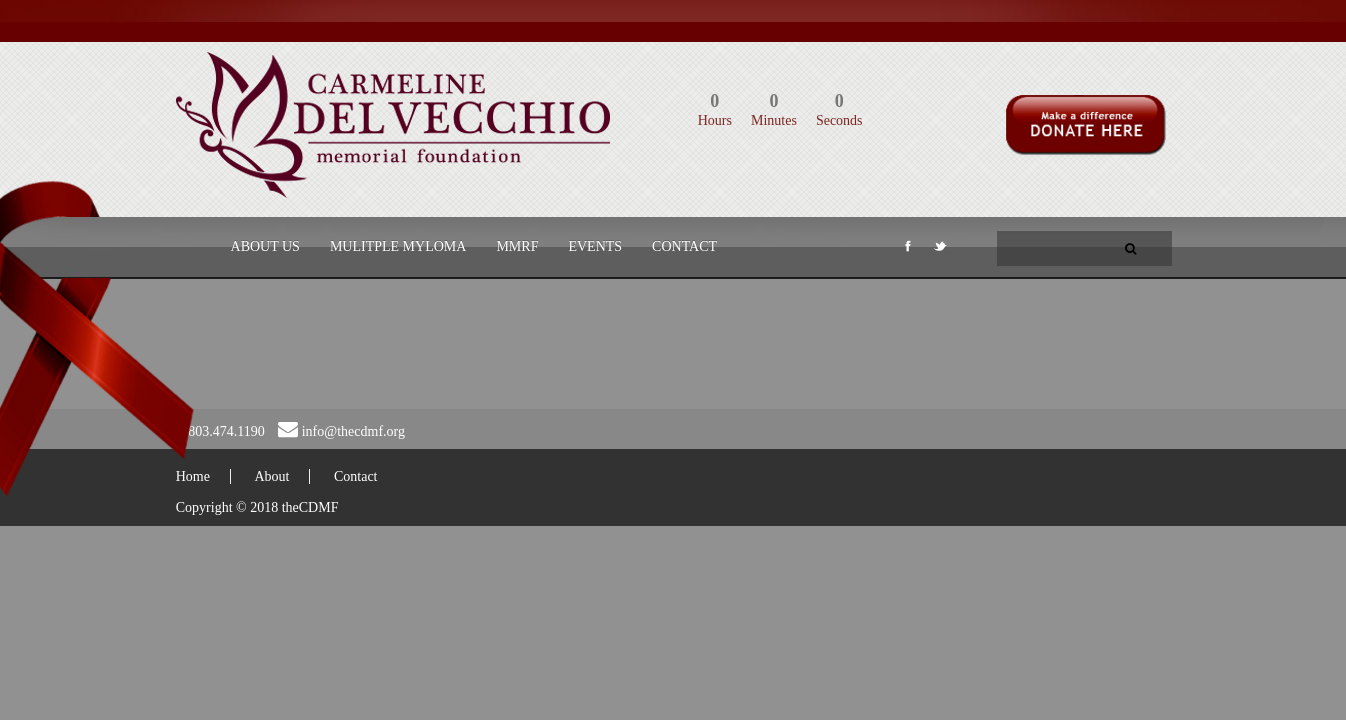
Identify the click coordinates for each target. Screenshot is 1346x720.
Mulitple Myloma (398, 246)
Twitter (939, 250)
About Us (265, 246)
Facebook (906, 250)
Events (595, 246)
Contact (684, 246)
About (271, 476)
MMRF (517, 246)
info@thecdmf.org (353, 431)
